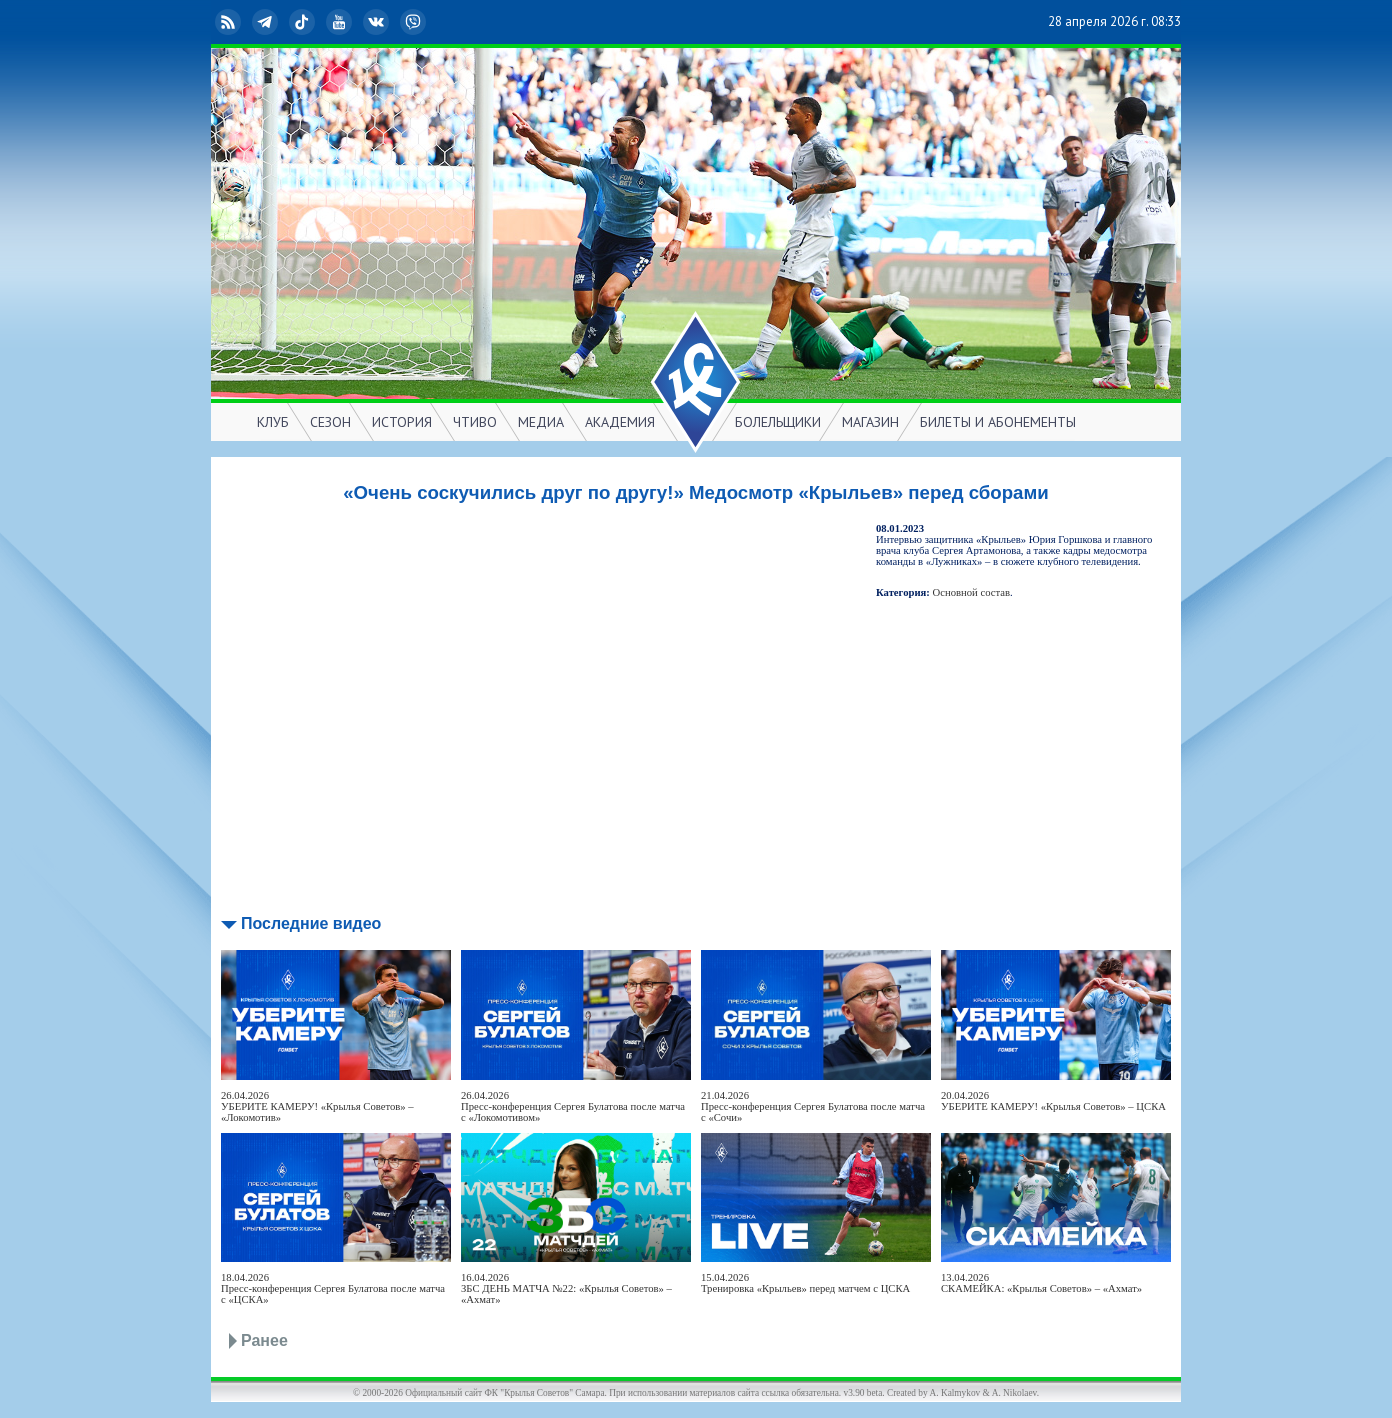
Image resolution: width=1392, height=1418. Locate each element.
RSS (230, 22)
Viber (415, 22)
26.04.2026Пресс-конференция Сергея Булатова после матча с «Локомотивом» (573, 1106)
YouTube (341, 22)
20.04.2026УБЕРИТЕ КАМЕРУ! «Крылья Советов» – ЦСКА (1053, 1101)
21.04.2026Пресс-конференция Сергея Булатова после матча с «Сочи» (813, 1106)
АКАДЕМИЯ (620, 422)
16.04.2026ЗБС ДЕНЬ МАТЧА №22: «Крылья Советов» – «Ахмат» (566, 1288)
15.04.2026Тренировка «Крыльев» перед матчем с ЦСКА (805, 1283)
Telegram (267, 22)
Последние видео (311, 923)
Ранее (264, 1340)
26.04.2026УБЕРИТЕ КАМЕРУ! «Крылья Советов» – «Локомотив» (317, 1106)
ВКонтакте (378, 22)
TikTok (304, 22)
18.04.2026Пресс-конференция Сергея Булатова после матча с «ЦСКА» (333, 1288)
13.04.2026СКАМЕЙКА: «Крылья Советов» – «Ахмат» (1041, 1283)
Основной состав (972, 592)
